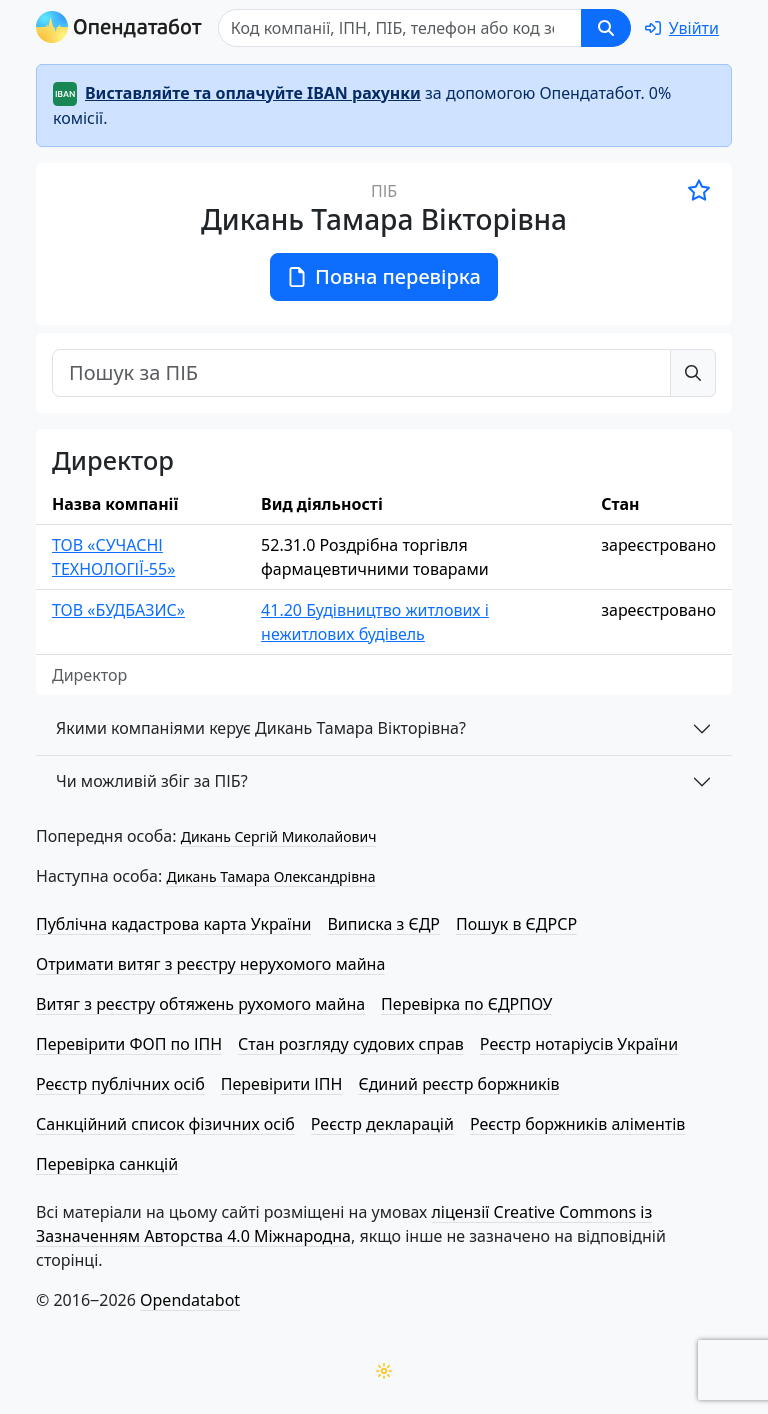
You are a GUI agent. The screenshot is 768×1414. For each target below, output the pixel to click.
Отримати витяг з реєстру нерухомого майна (210, 964)
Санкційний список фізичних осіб (165, 1124)
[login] (682, 28)
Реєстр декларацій (382, 1124)
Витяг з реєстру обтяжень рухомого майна (200, 1004)
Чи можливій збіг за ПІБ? (152, 781)
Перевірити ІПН (282, 1084)
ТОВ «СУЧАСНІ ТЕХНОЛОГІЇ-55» (113, 557)
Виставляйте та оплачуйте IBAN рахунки (253, 93)
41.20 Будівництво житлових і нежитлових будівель (375, 622)
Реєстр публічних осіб (120, 1084)
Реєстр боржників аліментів (577, 1124)
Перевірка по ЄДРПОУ (466, 1004)
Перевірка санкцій (107, 1164)
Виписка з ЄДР (383, 924)
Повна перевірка (384, 276)
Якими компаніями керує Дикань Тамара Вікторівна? (261, 728)
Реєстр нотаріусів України (579, 1044)
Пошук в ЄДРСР (516, 924)
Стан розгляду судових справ (351, 1044)
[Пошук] (400, 28)
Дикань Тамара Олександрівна (270, 876)
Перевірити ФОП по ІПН (129, 1044)
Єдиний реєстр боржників (458, 1084)
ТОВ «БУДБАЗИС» (118, 610)
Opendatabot (190, 1300)
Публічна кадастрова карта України (173, 924)
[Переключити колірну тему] (384, 1371)
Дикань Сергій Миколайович (279, 836)
